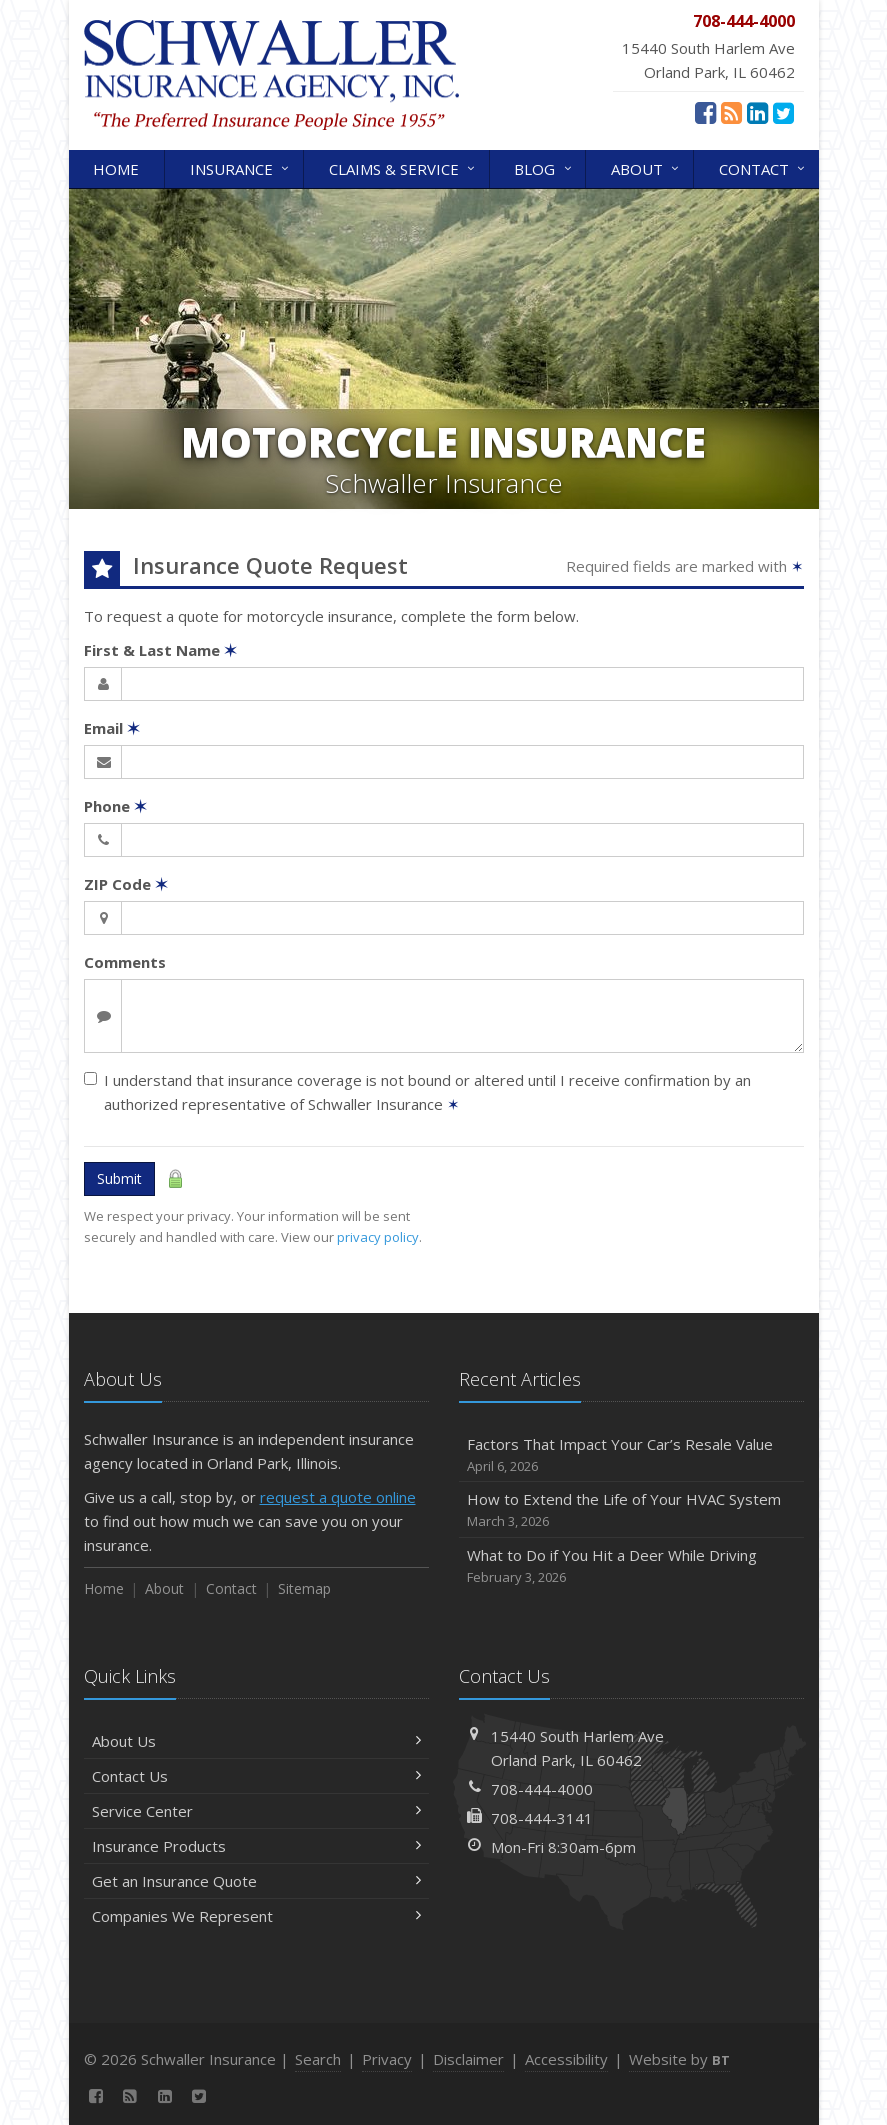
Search (318, 2059)
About (646, 167)
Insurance (241, 167)
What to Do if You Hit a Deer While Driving (631, 1566)
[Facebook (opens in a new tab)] (705, 112)
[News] (731, 112)
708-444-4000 (542, 1789)
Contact (763, 167)
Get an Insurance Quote (256, 1881)
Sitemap (304, 1588)
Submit (119, 1178)
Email (112, 728)
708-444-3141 (542, 1818)
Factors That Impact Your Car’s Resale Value (631, 1455)
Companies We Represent (256, 1916)
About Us (256, 1741)
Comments (125, 962)
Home (116, 169)
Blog (544, 167)
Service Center (256, 1811)
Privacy (387, 2059)
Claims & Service (403, 167)
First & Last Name (160, 650)
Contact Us (256, 1776)
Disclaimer (468, 2059)
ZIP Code (126, 884)
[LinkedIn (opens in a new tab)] (757, 112)
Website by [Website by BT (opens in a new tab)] (679, 2059)
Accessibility (566, 2059)
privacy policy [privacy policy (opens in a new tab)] (378, 1237)
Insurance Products (256, 1846)
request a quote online (338, 1497)
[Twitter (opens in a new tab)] (783, 112)
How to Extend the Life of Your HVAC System (631, 1510)
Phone (115, 806)
